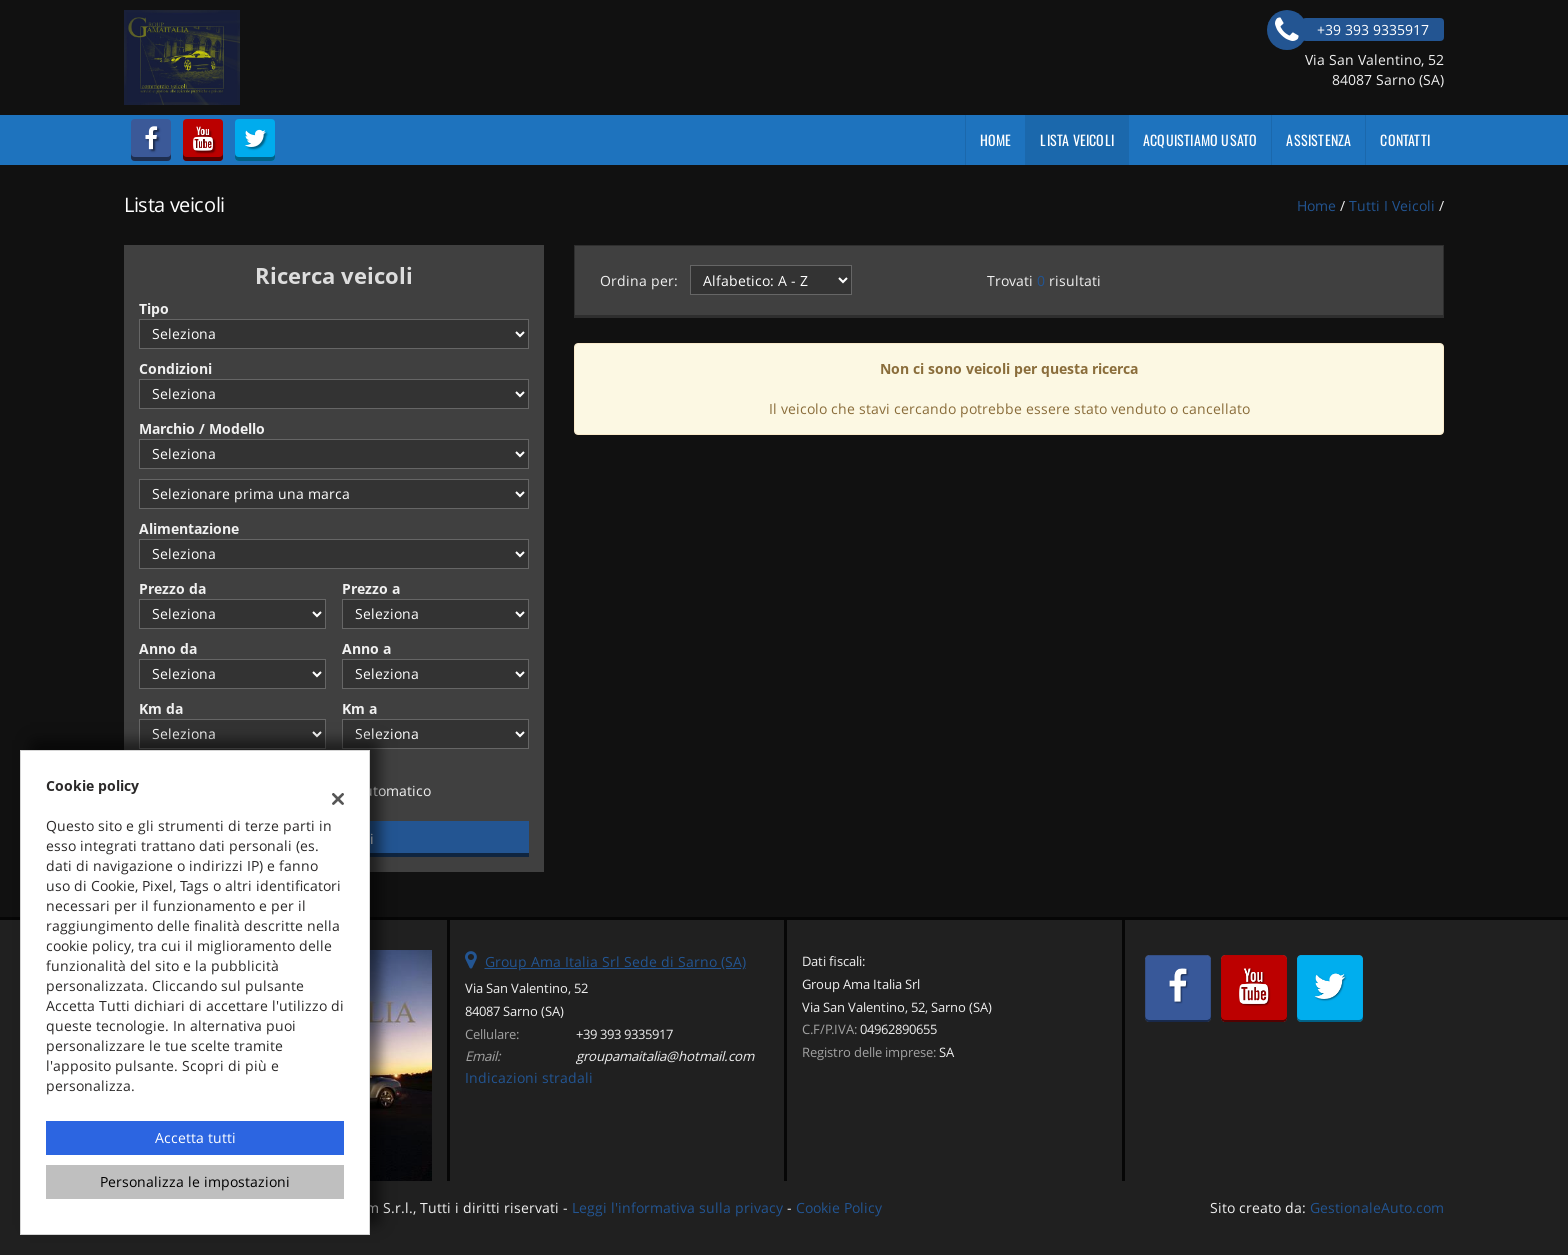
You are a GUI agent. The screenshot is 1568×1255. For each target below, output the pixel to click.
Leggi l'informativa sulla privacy (677, 1207)
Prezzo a (371, 588)
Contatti (1405, 139)
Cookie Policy (839, 1207)
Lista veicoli (1077, 139)
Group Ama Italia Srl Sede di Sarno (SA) (615, 961)
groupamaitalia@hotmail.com (665, 1056)
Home (996, 139)
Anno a (366, 648)
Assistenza (1318, 139)
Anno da (168, 648)
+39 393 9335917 (624, 1034)
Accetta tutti (195, 1137)
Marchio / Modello (202, 428)
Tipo (154, 308)
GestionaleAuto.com (1377, 1207)
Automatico (393, 790)
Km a (359, 708)
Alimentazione (189, 528)
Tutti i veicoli (1392, 205)
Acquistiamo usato (1200, 139)
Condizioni (175, 368)
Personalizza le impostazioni (195, 1181)
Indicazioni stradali (529, 1077)
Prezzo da (172, 588)
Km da (161, 708)
